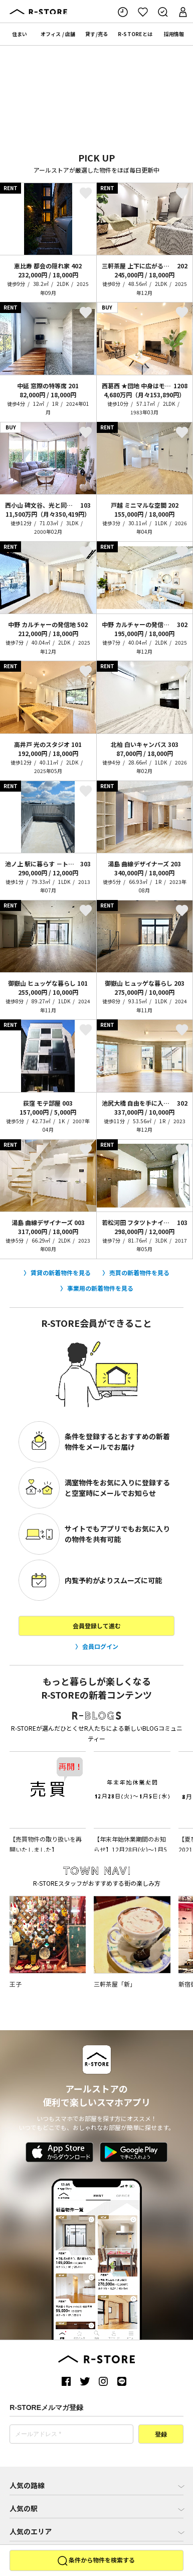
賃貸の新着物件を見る (61, 1272)
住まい (19, 34)
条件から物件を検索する (96, 2561)
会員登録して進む (97, 1625)
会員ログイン (100, 1646)
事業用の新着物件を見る (100, 1288)
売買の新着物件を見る (139, 1272)
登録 (161, 2434)
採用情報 (174, 34)
